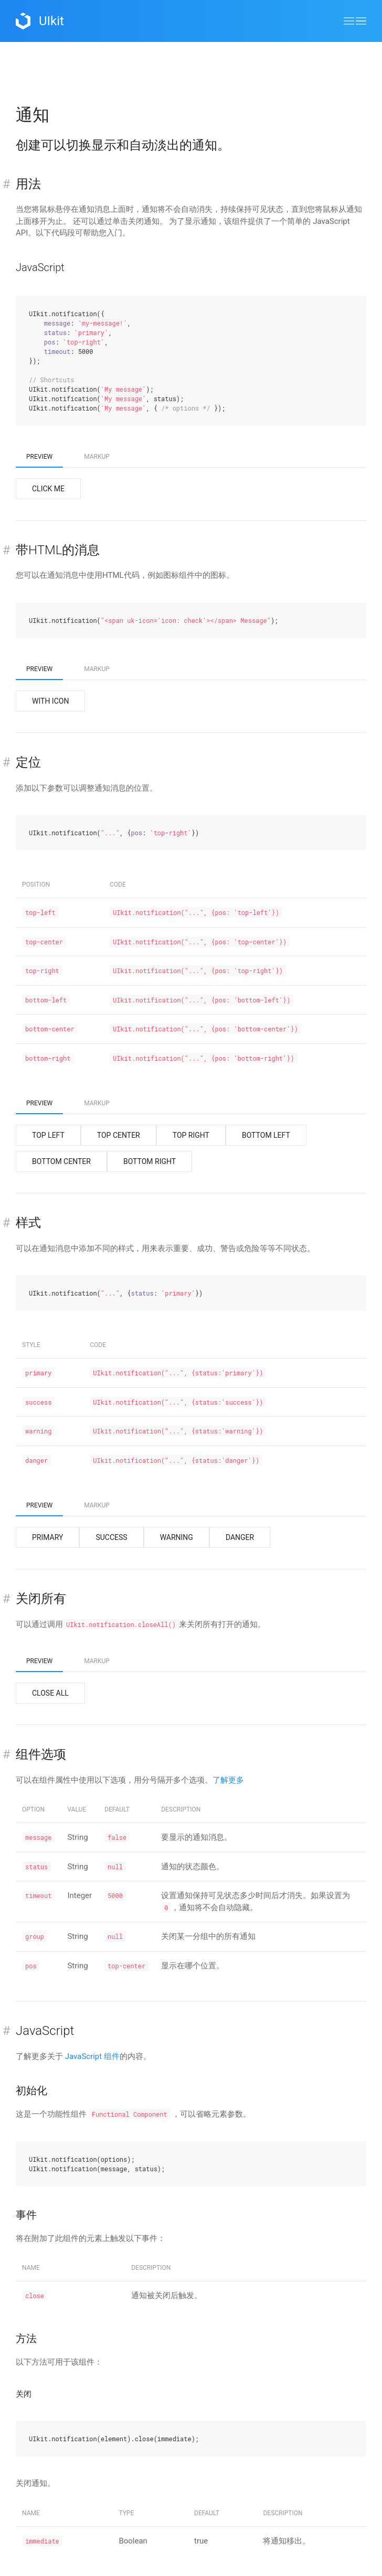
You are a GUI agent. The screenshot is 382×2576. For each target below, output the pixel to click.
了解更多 (228, 1780)
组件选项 (41, 1754)
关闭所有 (41, 1598)
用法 (28, 184)
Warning (176, 1537)
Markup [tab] (97, 456)
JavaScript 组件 (92, 2056)
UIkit (40, 21)
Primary (47, 1537)
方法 (26, 2338)
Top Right (191, 1135)
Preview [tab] (39, 456)
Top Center (118, 1135)
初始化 (31, 2090)
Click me (48, 488)
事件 (26, 2214)
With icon (50, 701)
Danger (240, 1537)
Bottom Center (61, 1161)
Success (111, 1537)
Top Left (48, 1135)
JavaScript (40, 267)
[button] (355, 21)
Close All (50, 1693)
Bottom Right (149, 1161)
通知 (32, 115)
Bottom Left (266, 1135)
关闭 (23, 2394)
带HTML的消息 (58, 550)
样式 (28, 1222)
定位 (28, 762)
